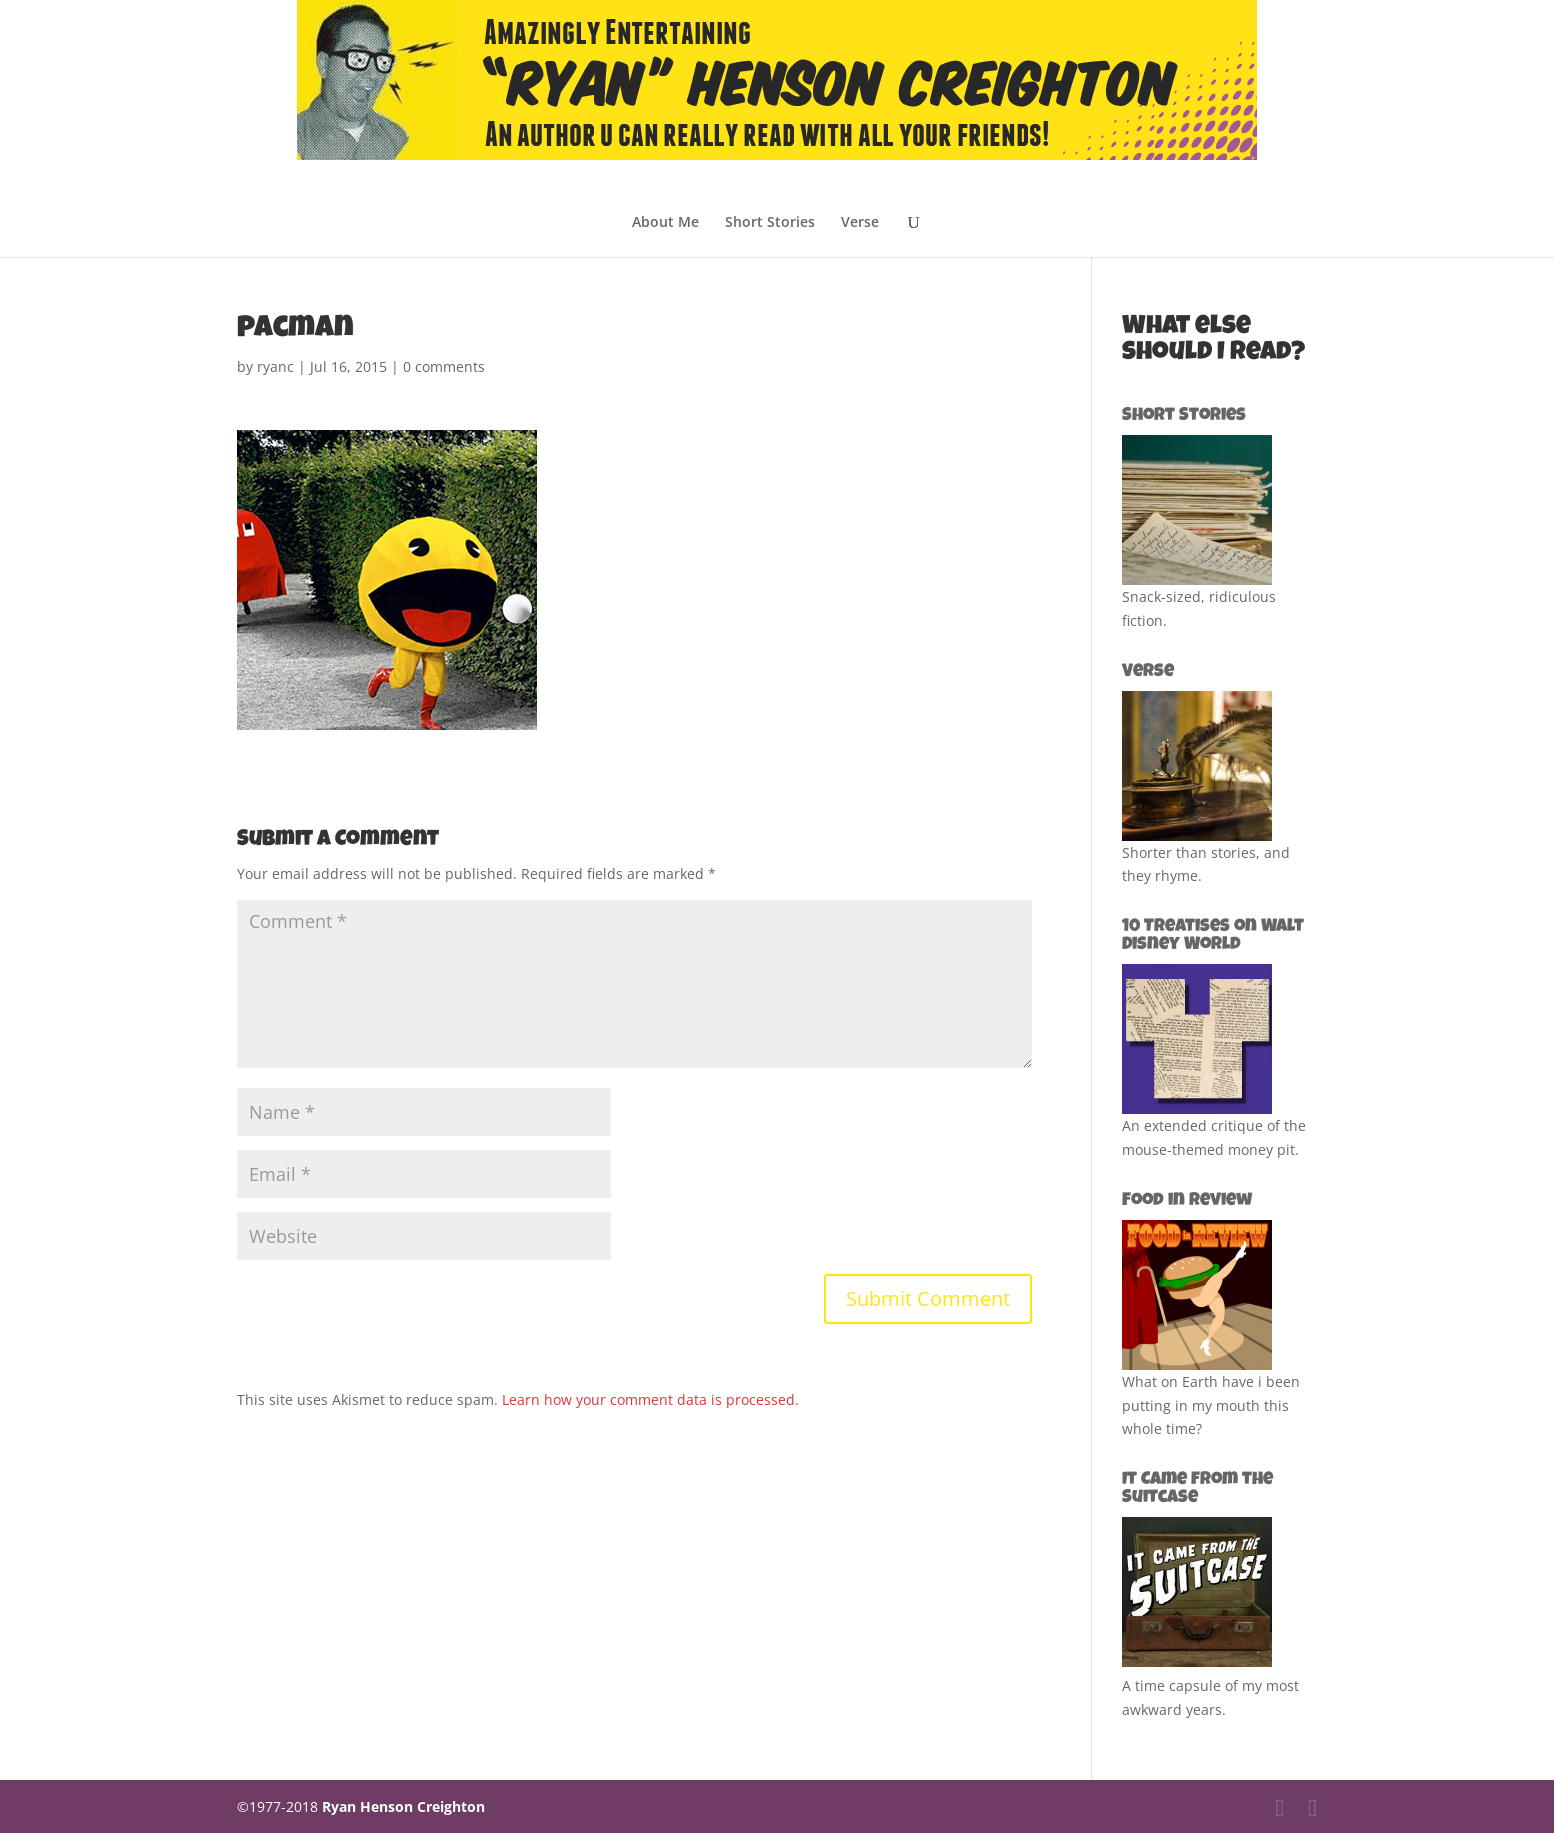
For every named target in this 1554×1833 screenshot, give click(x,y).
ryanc (275, 366)
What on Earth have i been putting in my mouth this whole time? (1211, 1405)
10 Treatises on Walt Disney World (1213, 936)
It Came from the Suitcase (1197, 1489)
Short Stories (770, 223)
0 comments (444, 366)
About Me (665, 223)
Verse (860, 223)
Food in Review (1187, 1201)
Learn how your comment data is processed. (650, 1399)
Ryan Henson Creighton (403, 1806)
